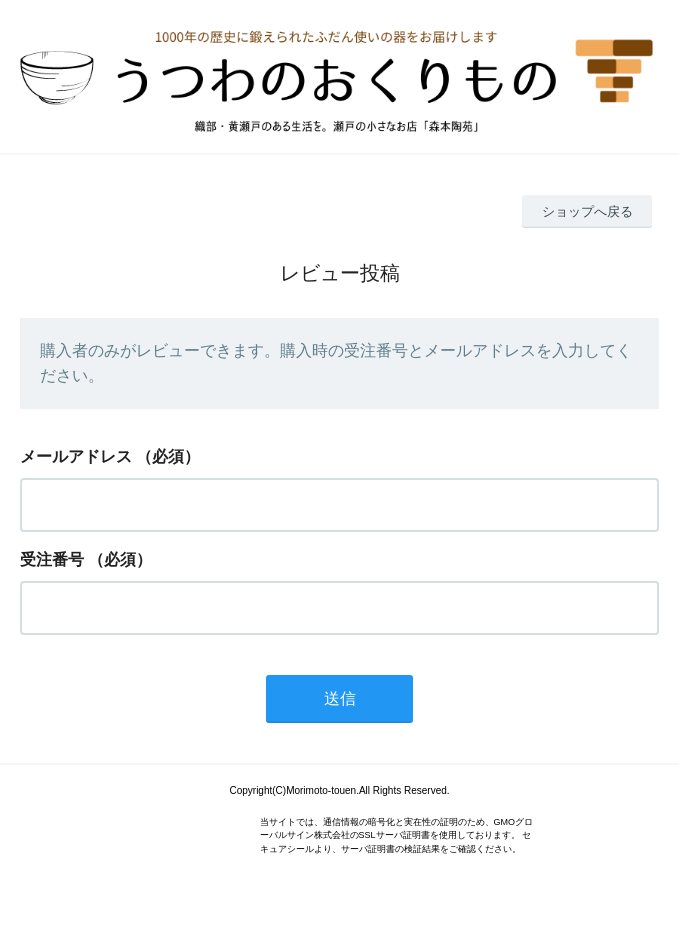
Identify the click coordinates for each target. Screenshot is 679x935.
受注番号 (52, 559)
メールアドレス (76, 456)
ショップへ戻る (587, 211)
